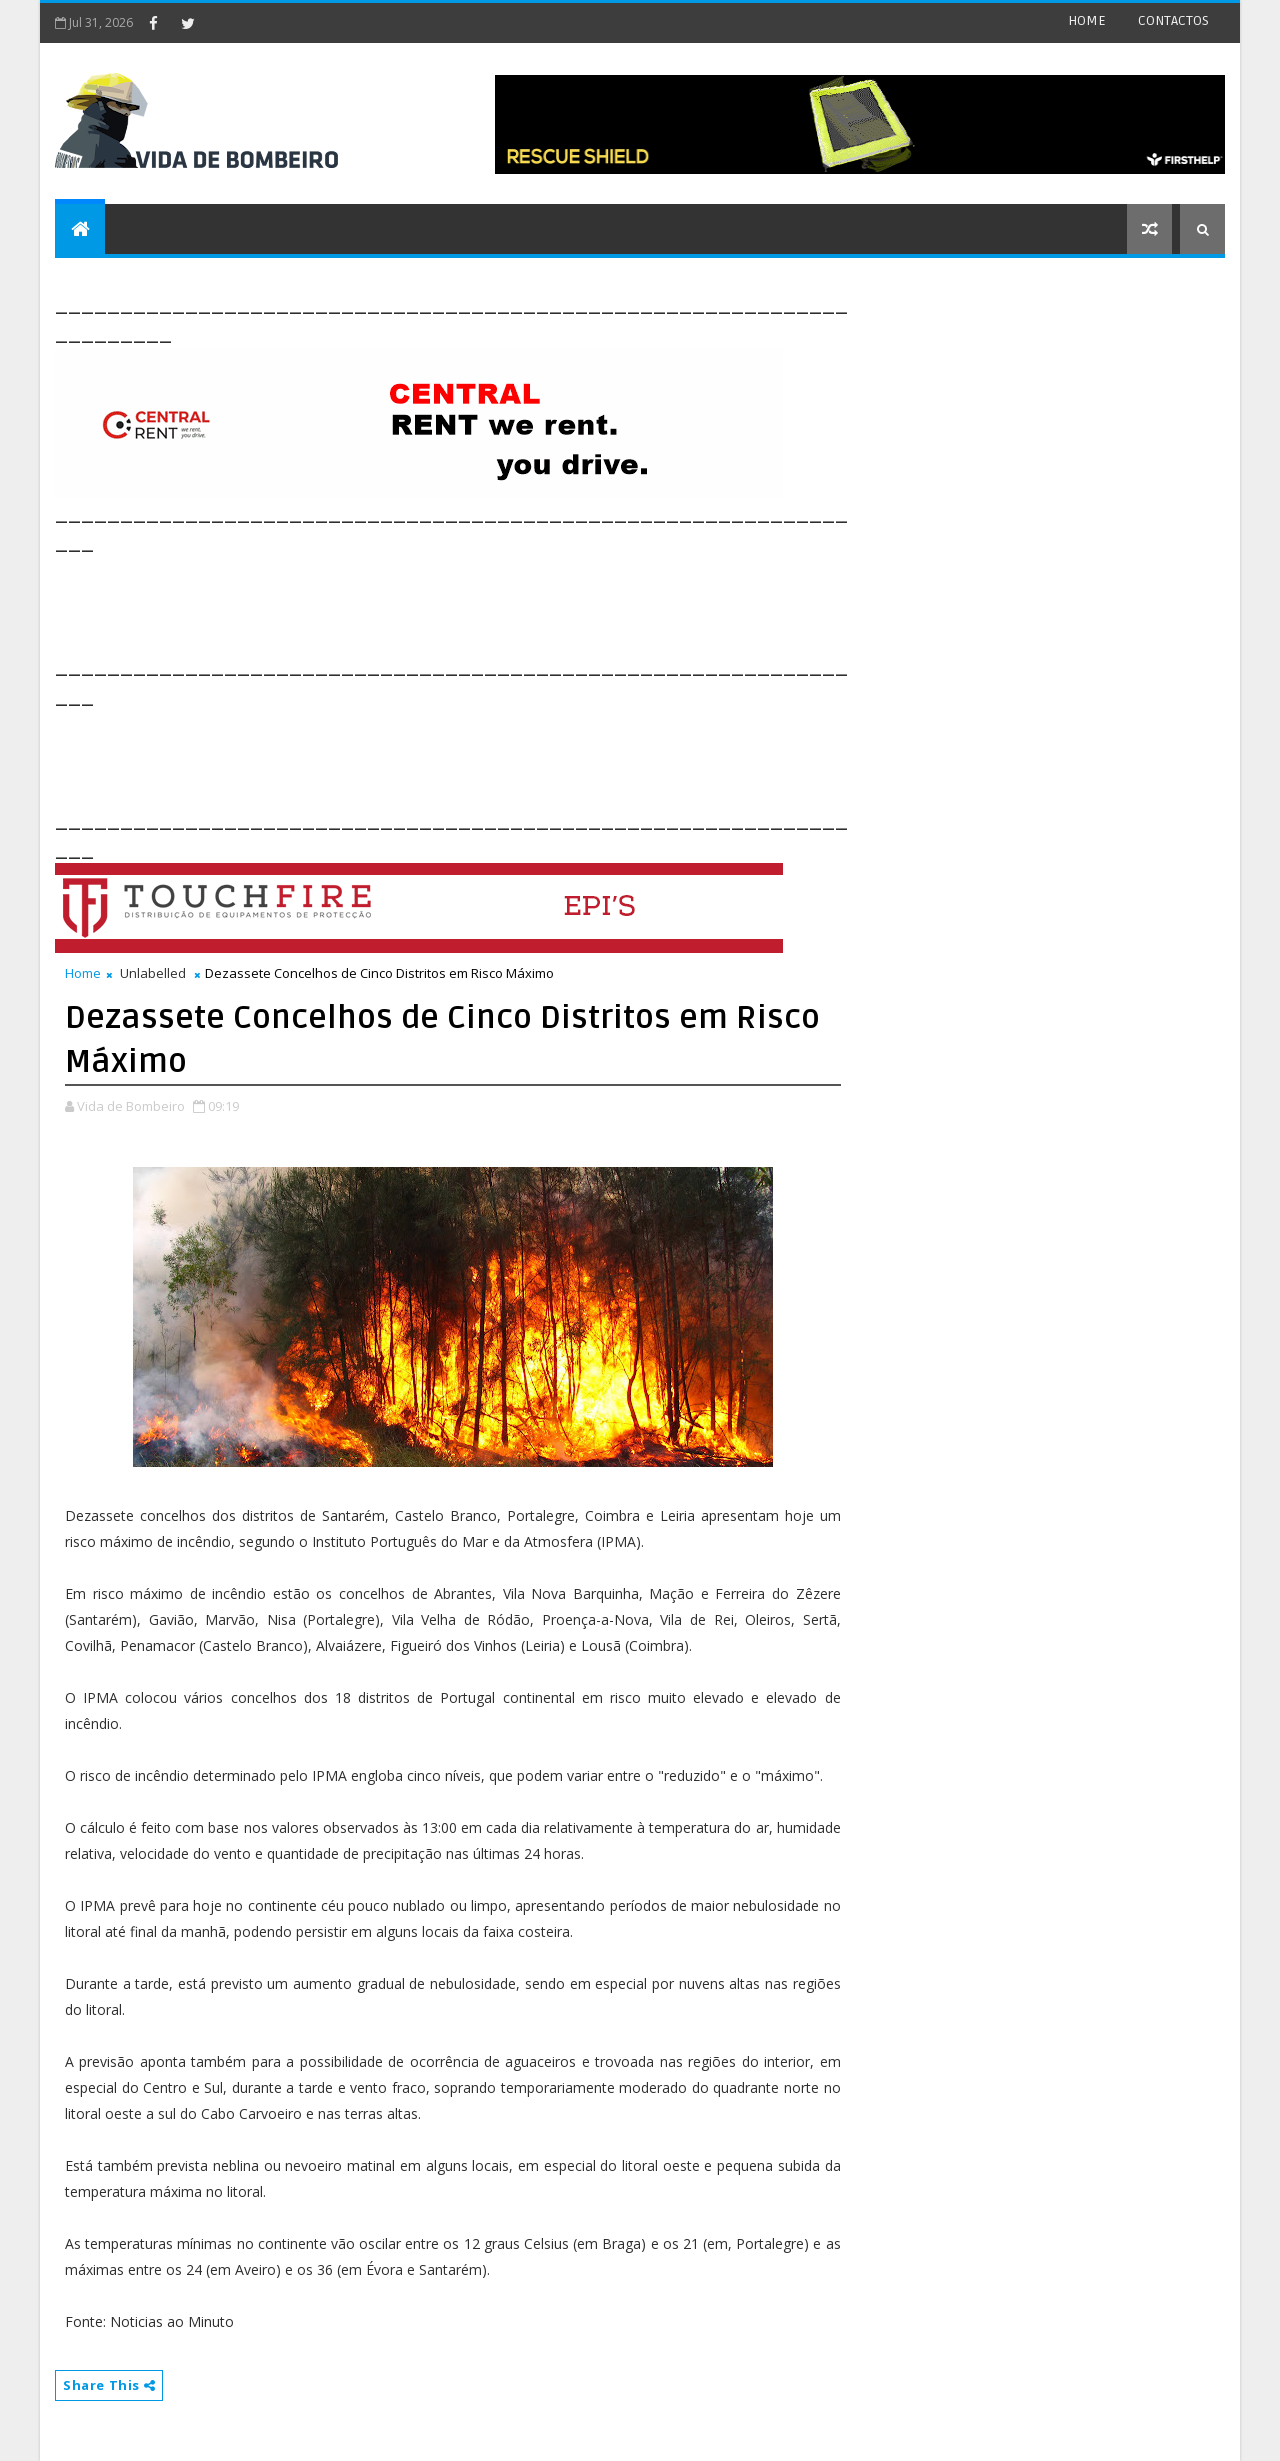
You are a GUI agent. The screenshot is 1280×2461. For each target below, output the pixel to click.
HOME (1087, 20)
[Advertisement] (419, 602)
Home (83, 973)
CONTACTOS (1173, 20)
